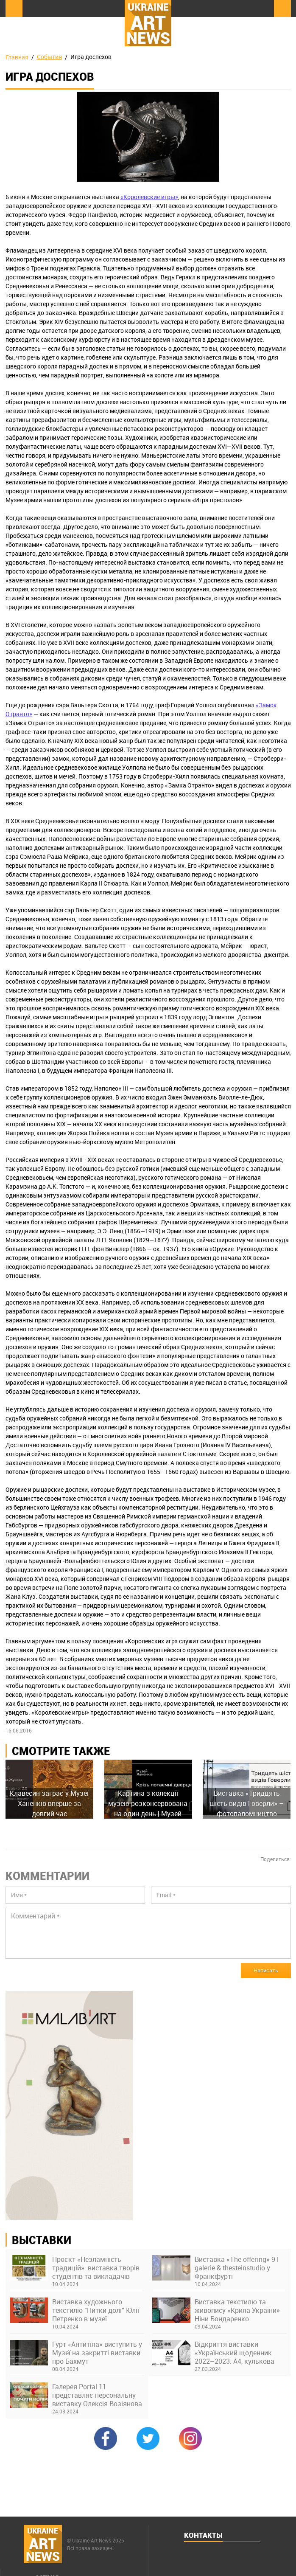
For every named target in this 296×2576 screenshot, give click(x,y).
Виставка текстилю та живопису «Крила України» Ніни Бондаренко (237, 2310)
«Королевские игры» (149, 197)
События (49, 57)
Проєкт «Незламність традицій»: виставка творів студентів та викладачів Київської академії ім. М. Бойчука (96, 2268)
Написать (266, 1970)
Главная (17, 57)
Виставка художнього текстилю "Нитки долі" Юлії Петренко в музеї (95, 2310)
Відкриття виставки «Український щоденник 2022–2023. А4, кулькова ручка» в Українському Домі (240, 2352)
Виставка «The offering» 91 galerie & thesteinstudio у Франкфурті (237, 2268)
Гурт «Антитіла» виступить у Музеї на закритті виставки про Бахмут (97, 2352)
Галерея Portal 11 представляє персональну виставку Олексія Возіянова (97, 2395)
